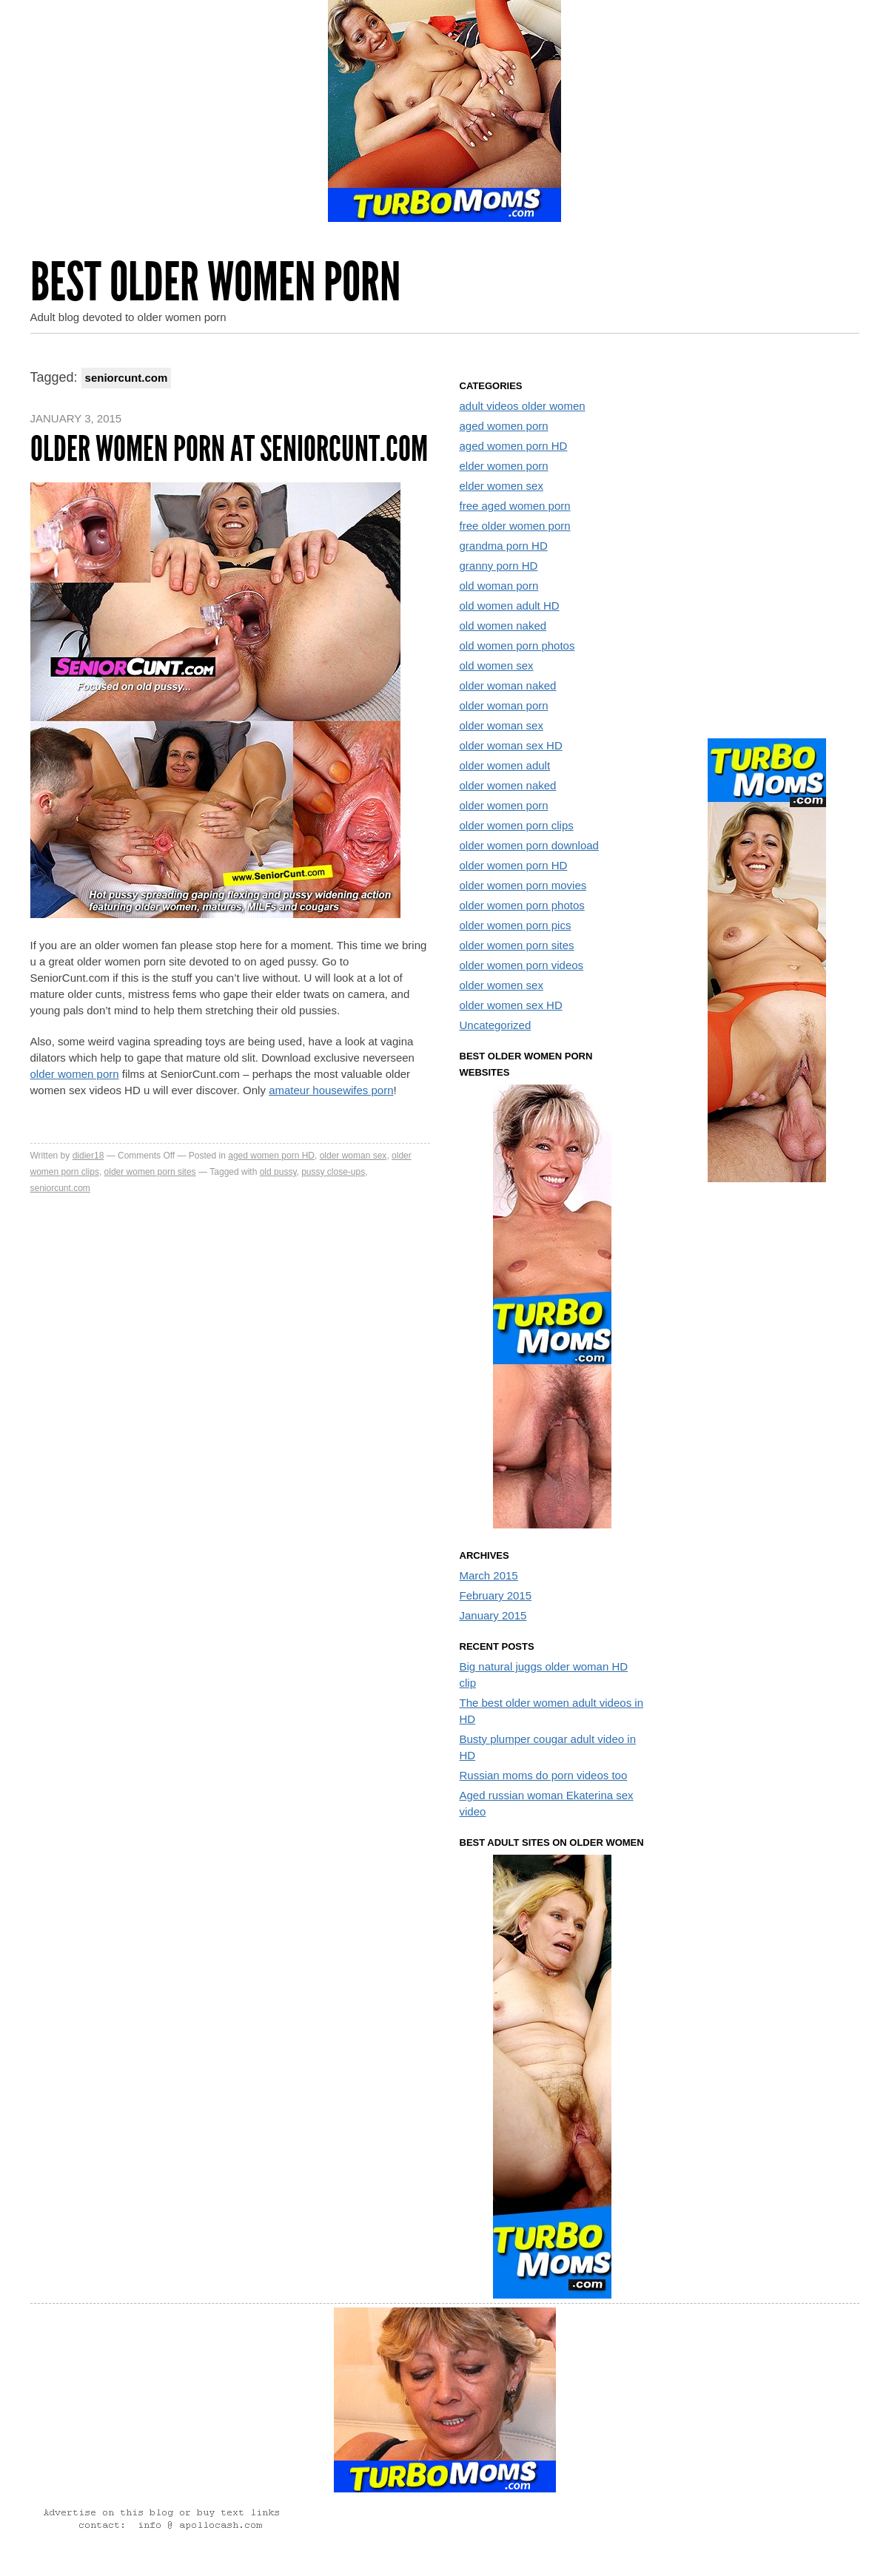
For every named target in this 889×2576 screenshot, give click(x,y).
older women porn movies (523, 885)
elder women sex (501, 485)
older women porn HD (514, 865)
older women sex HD (511, 1005)
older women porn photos (522, 905)
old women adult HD (510, 605)
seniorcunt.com (60, 1188)
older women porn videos (522, 965)
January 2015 (493, 1615)
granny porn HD (499, 565)
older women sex (501, 985)
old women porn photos (517, 645)
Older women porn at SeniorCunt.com (229, 449)
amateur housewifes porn (331, 1090)
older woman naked (508, 685)
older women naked (508, 785)
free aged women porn (515, 505)
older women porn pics (515, 925)
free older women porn (515, 525)
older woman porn (504, 705)
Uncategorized (495, 1025)
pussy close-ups (333, 1172)
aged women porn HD (271, 1155)
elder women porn (504, 465)
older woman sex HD (511, 745)
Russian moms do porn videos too (544, 1775)
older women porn (74, 1074)
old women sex (497, 665)
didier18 (88, 1155)
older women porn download (529, 845)
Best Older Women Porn (215, 282)
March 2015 (489, 1575)
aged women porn (504, 425)
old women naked (503, 625)
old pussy (278, 1172)
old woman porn (499, 585)
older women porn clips (517, 825)
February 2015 (496, 1595)
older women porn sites (150, 1172)
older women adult (505, 765)
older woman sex (353, 1155)
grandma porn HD (504, 545)
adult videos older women (523, 405)
